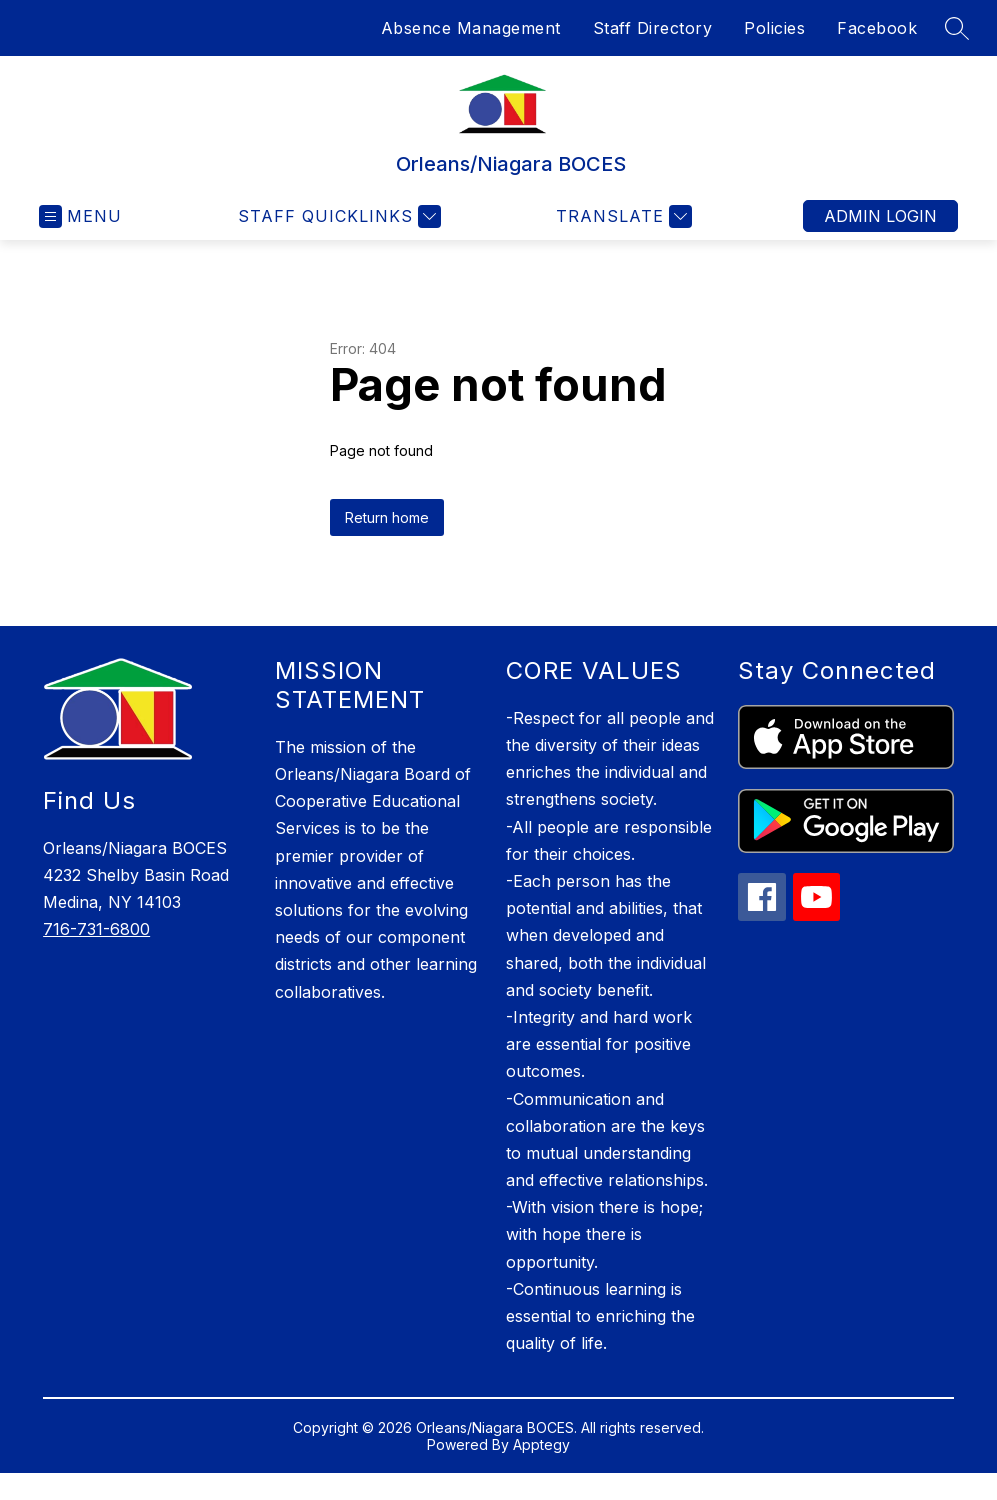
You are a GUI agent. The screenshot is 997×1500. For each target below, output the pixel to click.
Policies (774, 28)
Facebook (877, 28)
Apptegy (541, 1444)
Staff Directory (653, 28)
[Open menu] (80, 216)
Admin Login (880, 216)
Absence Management (471, 28)
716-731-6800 (96, 929)
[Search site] (957, 28)
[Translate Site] (621, 216)
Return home (387, 517)
